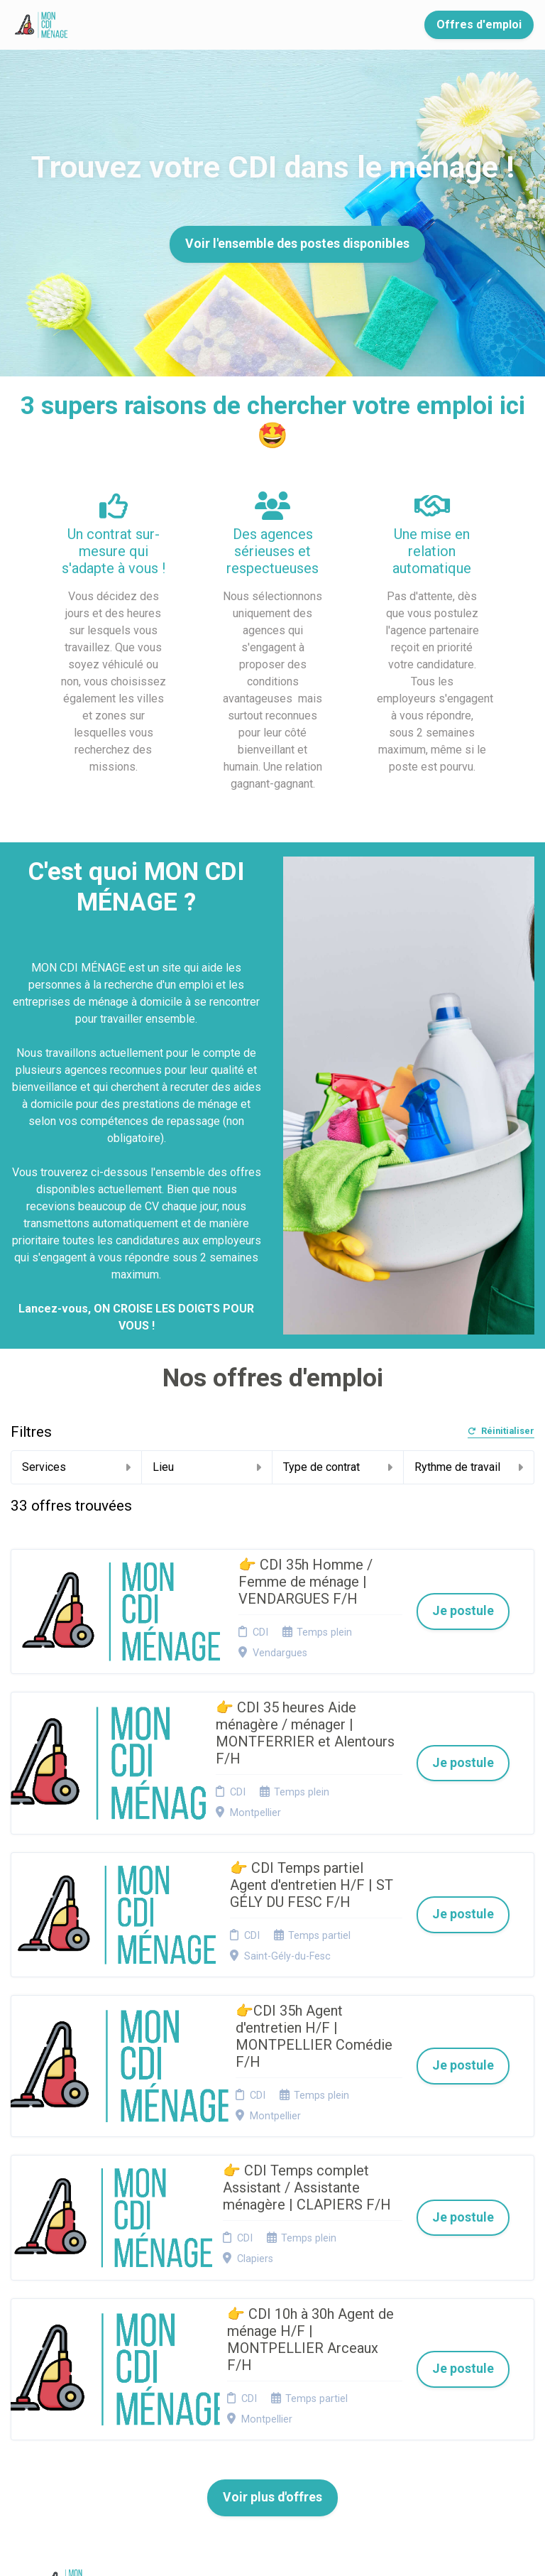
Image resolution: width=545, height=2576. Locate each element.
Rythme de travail (469, 1467)
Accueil (124, 24)
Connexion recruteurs (279, 2386)
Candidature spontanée (185, 2351)
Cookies (273, 2346)
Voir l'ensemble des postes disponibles (297, 244)
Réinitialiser (501, 1431)
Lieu (207, 1467)
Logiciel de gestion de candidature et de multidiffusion (272, 2550)
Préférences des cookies (283, 2414)
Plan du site (281, 2364)
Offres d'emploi (479, 24)
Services (76, 1467)
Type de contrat (337, 1467)
